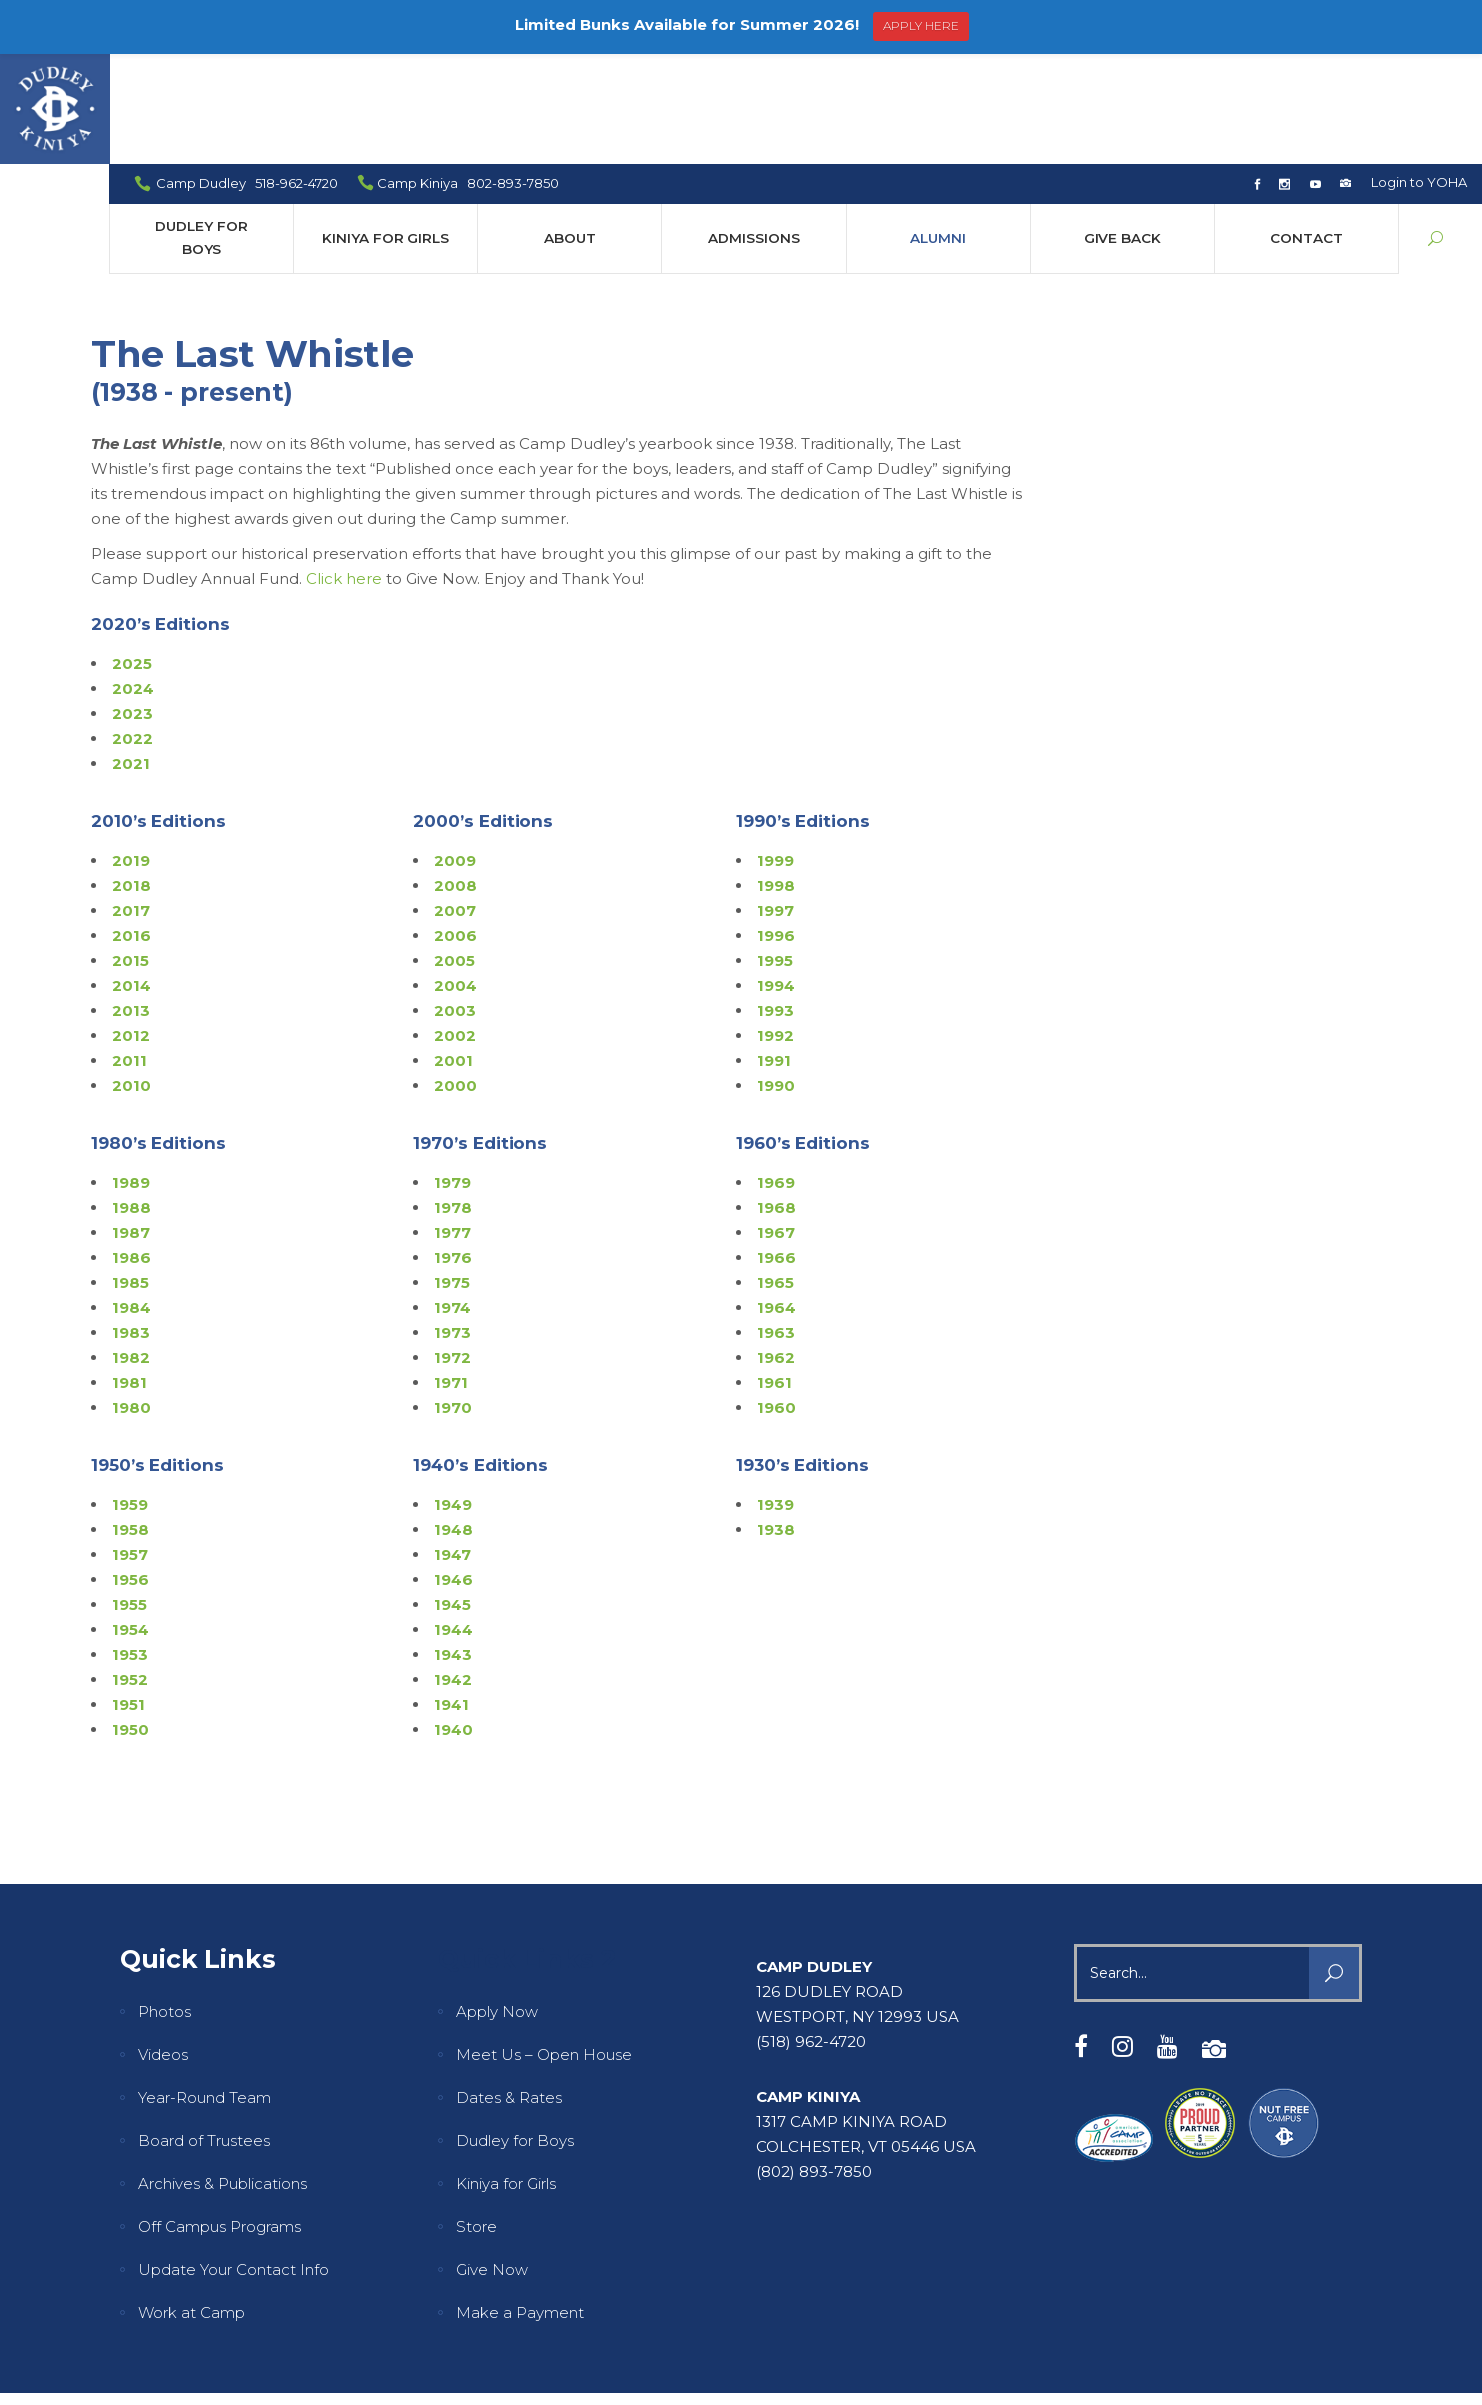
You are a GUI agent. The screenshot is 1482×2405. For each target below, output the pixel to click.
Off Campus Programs (219, 2116)
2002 (455, 925)
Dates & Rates (509, 1987)
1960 (776, 1297)
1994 (776, 875)
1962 (776, 1247)
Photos (164, 1901)
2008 (455, 775)
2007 (455, 800)
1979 (452, 1072)
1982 (131, 1247)
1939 (775, 1394)
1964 (776, 1197)
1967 (776, 1122)
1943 (453, 1544)
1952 (130, 1569)
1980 (131, 1297)
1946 (453, 1469)
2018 (131, 775)
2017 (131, 800)
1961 (774, 1272)
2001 (453, 950)
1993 (775, 900)
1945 (452, 1494)
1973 (452, 1222)
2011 (129, 950)
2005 (454, 850)
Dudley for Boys (515, 2030)
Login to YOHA (1419, 72)
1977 (452, 1122)
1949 (453, 1394)
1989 (131, 1072)
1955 (129, 1494)
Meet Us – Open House (544, 1944)
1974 (452, 1197)
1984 (131, 1197)
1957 (130, 1444)
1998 (776, 775)
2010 (131, 975)
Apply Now (497, 1901)
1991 (774, 950)
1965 (775, 1172)
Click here (344, 468)
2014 (131, 875)
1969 (776, 1072)
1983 (131, 1222)
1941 (451, 1594)
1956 (130, 1469)
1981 (129, 1272)
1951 (128, 1594)
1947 (452, 1444)
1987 (131, 1122)
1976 (453, 1147)
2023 (132, 603)
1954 (130, 1519)
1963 (776, 1222)
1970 (453, 1297)
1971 (451, 1272)
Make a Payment (520, 2202)
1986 (131, 1147)
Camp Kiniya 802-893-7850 (469, 73)
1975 (452, 1172)
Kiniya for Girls (506, 2073)
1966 (776, 1147)
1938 (776, 1419)
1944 (453, 1519)
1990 (776, 975)
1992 (775, 925)
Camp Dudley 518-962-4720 (248, 73)
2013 (131, 900)
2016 (131, 825)
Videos (163, 1944)
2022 (132, 628)
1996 (776, 825)
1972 (452, 1247)
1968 (776, 1097)
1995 (775, 850)
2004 (455, 875)
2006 (455, 825)
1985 (130, 1172)
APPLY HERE (921, 25)
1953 (130, 1544)
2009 (455, 750)
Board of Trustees (204, 2030)
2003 (455, 900)
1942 (453, 1569)
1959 (130, 1394)
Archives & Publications (222, 2073)
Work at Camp (191, 2202)
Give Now (492, 2159)
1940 (453, 1619)
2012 (131, 925)
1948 (453, 1419)
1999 (775, 750)
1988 (131, 1097)
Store (476, 2116)
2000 (455, 975)
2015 (130, 850)
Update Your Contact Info (233, 2159)
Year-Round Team (204, 1987)
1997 (775, 800)
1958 (130, 1419)
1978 (453, 1097)
